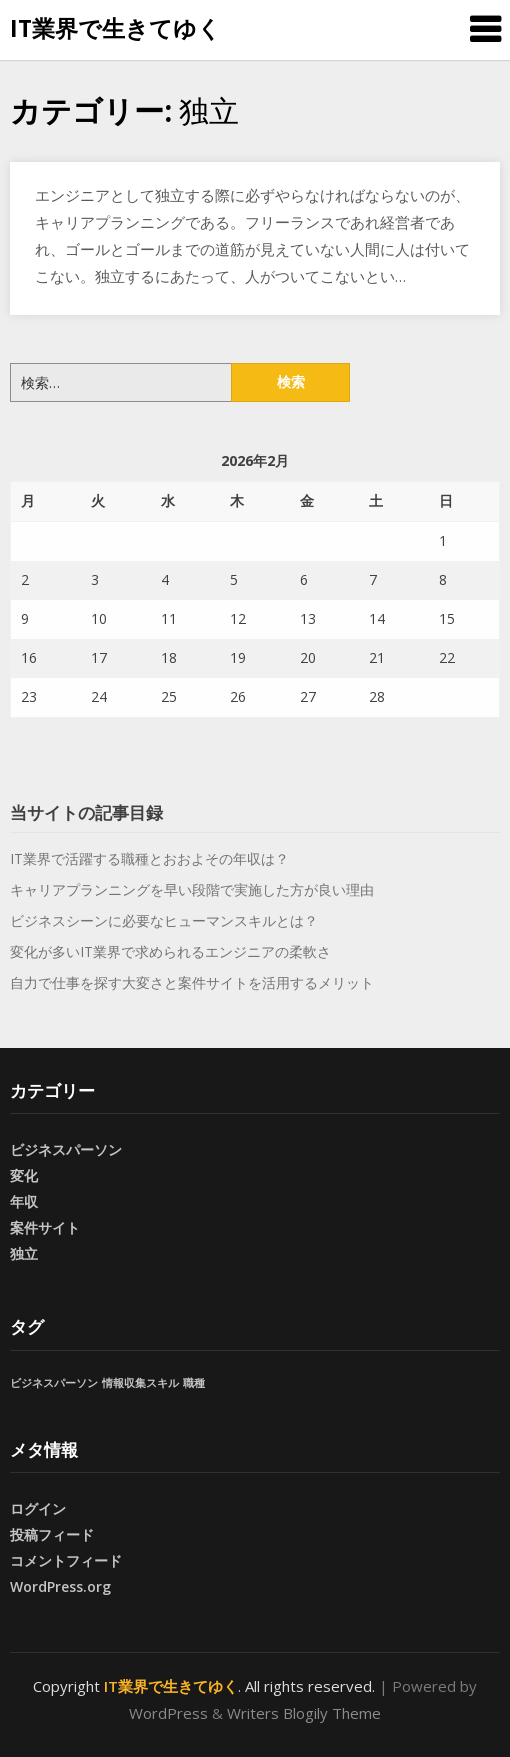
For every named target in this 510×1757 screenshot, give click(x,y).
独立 (24, 1253)
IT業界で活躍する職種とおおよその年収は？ (149, 858)
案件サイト (45, 1227)
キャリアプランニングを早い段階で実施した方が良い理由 (192, 889)
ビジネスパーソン (66, 1149)
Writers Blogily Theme (304, 1713)
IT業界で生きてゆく (115, 28)
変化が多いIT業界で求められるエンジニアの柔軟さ (170, 951)
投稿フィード (52, 1534)
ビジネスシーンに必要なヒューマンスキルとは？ (164, 920)
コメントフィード (66, 1560)
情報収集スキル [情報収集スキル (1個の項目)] (140, 1383)
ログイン (38, 1508)
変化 (24, 1175)
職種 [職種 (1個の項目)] (194, 1383)
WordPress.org (60, 1586)
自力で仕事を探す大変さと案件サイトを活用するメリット (192, 982)
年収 (24, 1201)
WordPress (168, 1713)
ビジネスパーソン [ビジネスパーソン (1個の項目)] (54, 1383)
